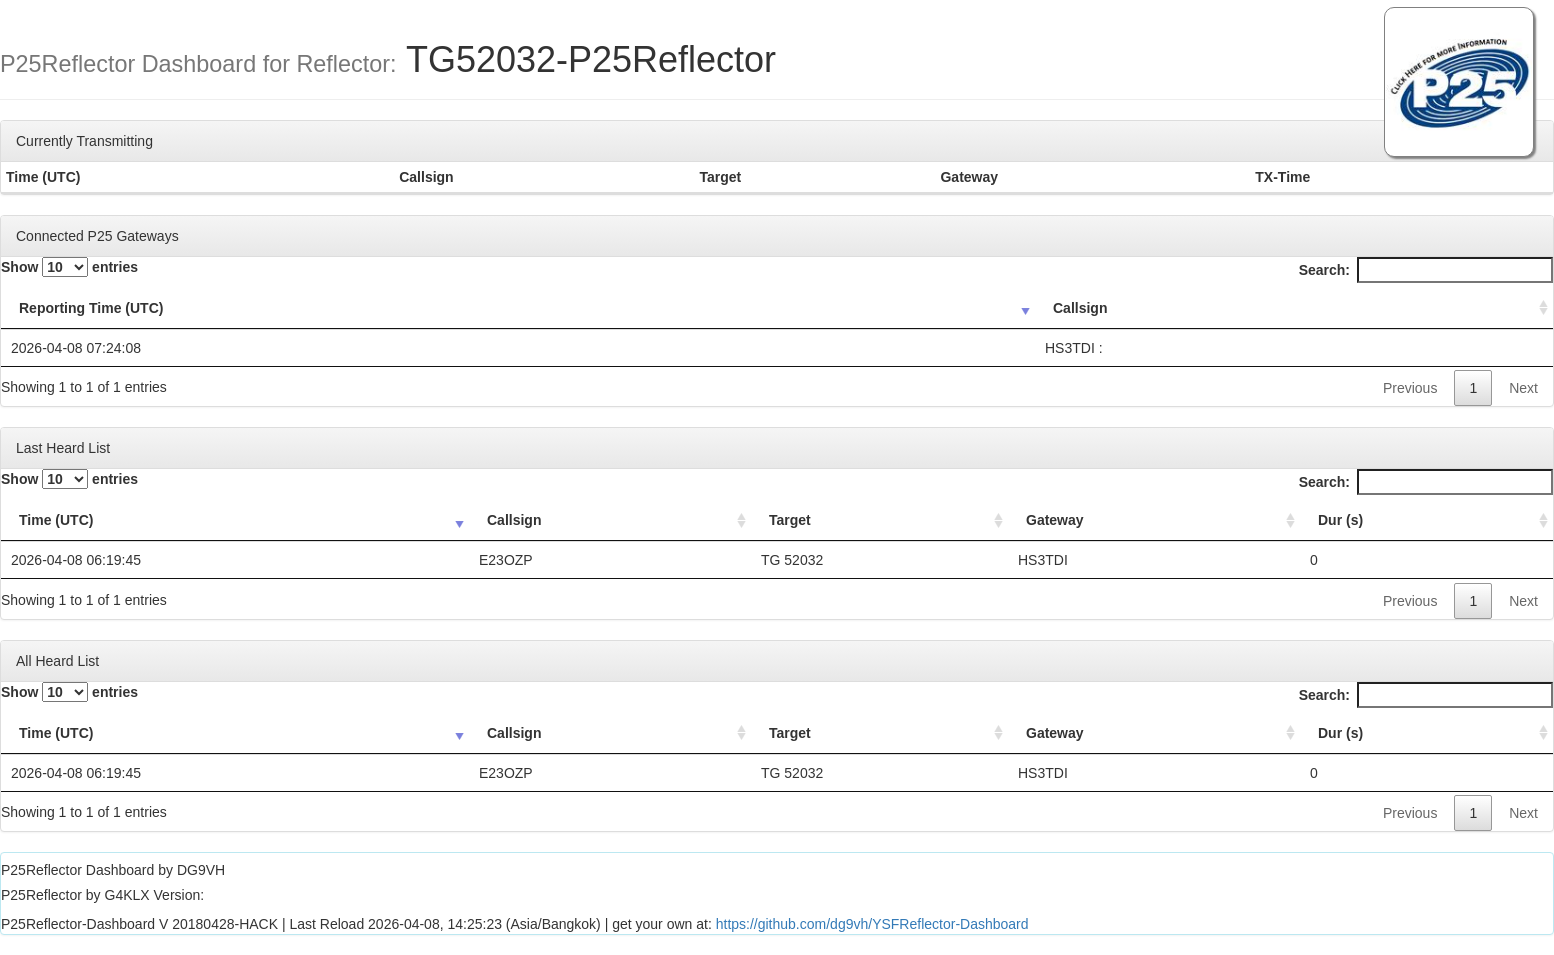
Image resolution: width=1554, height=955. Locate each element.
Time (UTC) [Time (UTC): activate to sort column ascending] (56, 520)
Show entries (69, 267)
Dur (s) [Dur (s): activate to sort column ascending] (1340, 520)
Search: (1426, 270)
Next (1523, 388)
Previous (1410, 388)
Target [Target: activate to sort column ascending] (790, 520)
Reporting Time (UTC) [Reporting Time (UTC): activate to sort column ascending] (91, 308)
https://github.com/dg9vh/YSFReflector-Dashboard (872, 924)
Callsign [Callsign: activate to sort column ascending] (1080, 308)
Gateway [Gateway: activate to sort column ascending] (1055, 520)
